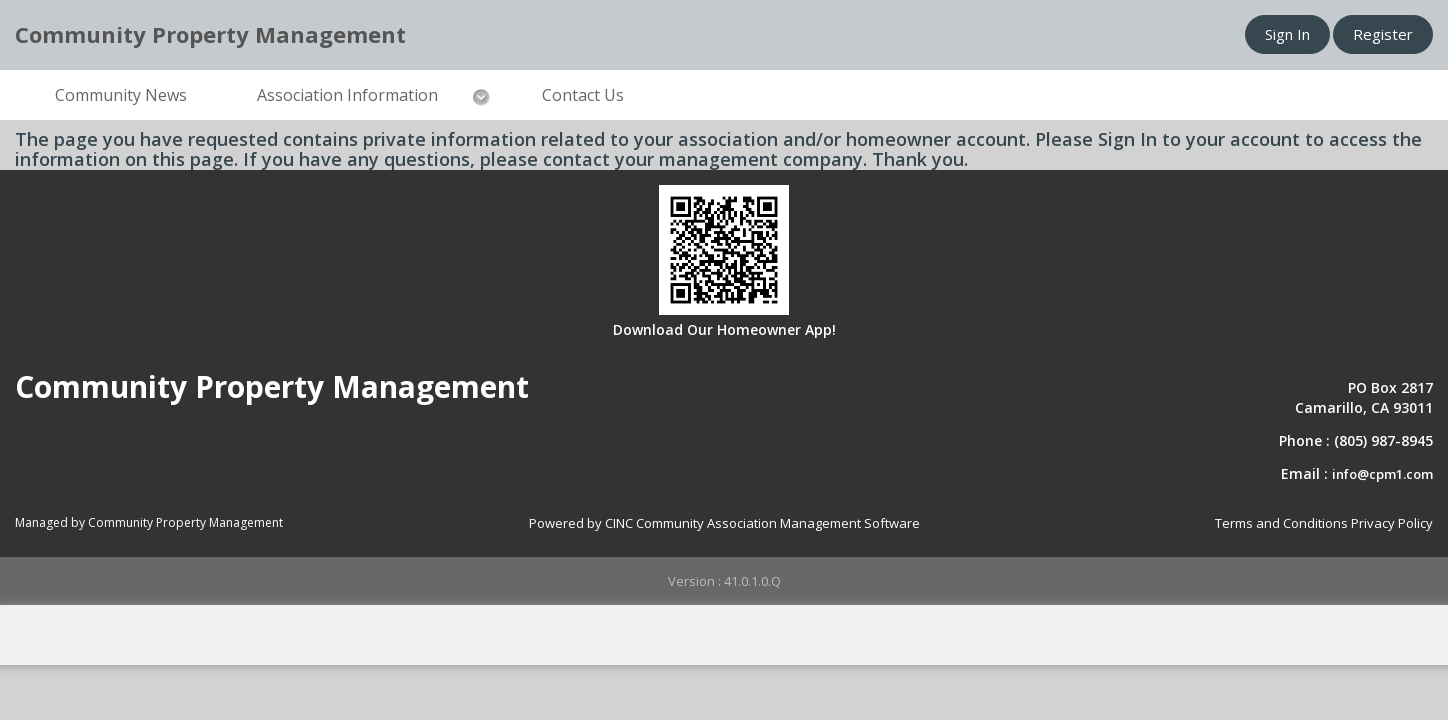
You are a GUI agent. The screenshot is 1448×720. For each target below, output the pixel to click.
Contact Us (583, 95)
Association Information (347, 95)
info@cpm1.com (1382, 474)
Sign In (1287, 34)
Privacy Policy (1392, 523)
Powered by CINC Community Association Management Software (724, 523)
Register (1383, 34)
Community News (121, 95)
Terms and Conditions (1281, 523)
